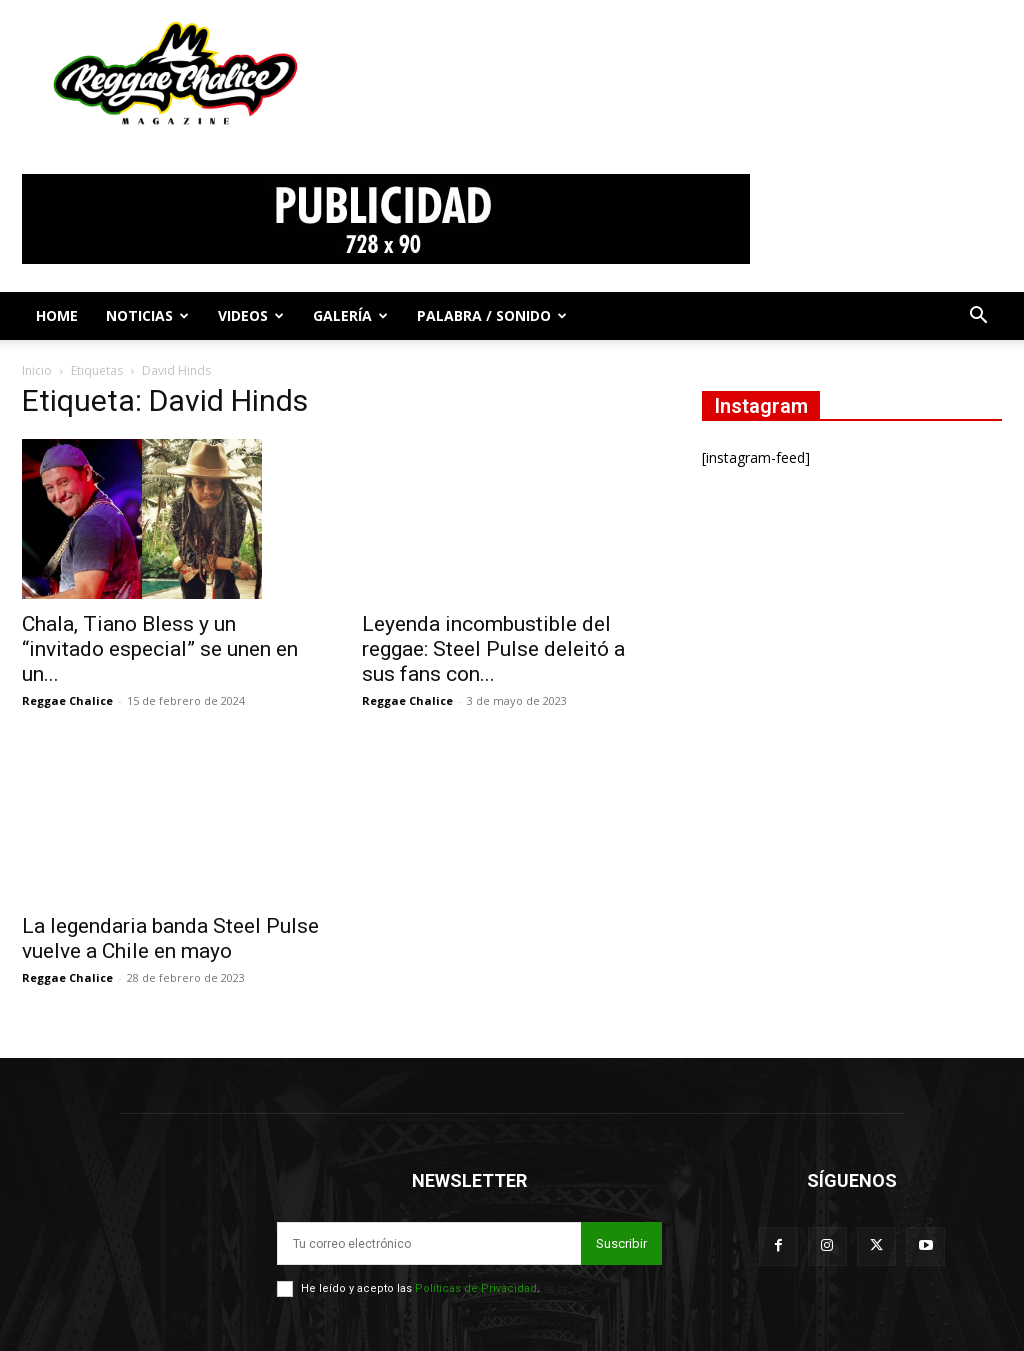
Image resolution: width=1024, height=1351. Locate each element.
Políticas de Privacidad (476, 1288)
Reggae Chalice (67, 700)
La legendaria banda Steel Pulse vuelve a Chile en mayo (170, 938)
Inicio (37, 370)
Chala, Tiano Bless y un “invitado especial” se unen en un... (160, 649)
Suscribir (621, 1243)
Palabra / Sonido (492, 315)
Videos (251, 315)
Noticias (147, 315)
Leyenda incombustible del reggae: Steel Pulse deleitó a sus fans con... (493, 649)
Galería (350, 315)
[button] (978, 317)
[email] (429, 1243)
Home (57, 315)
